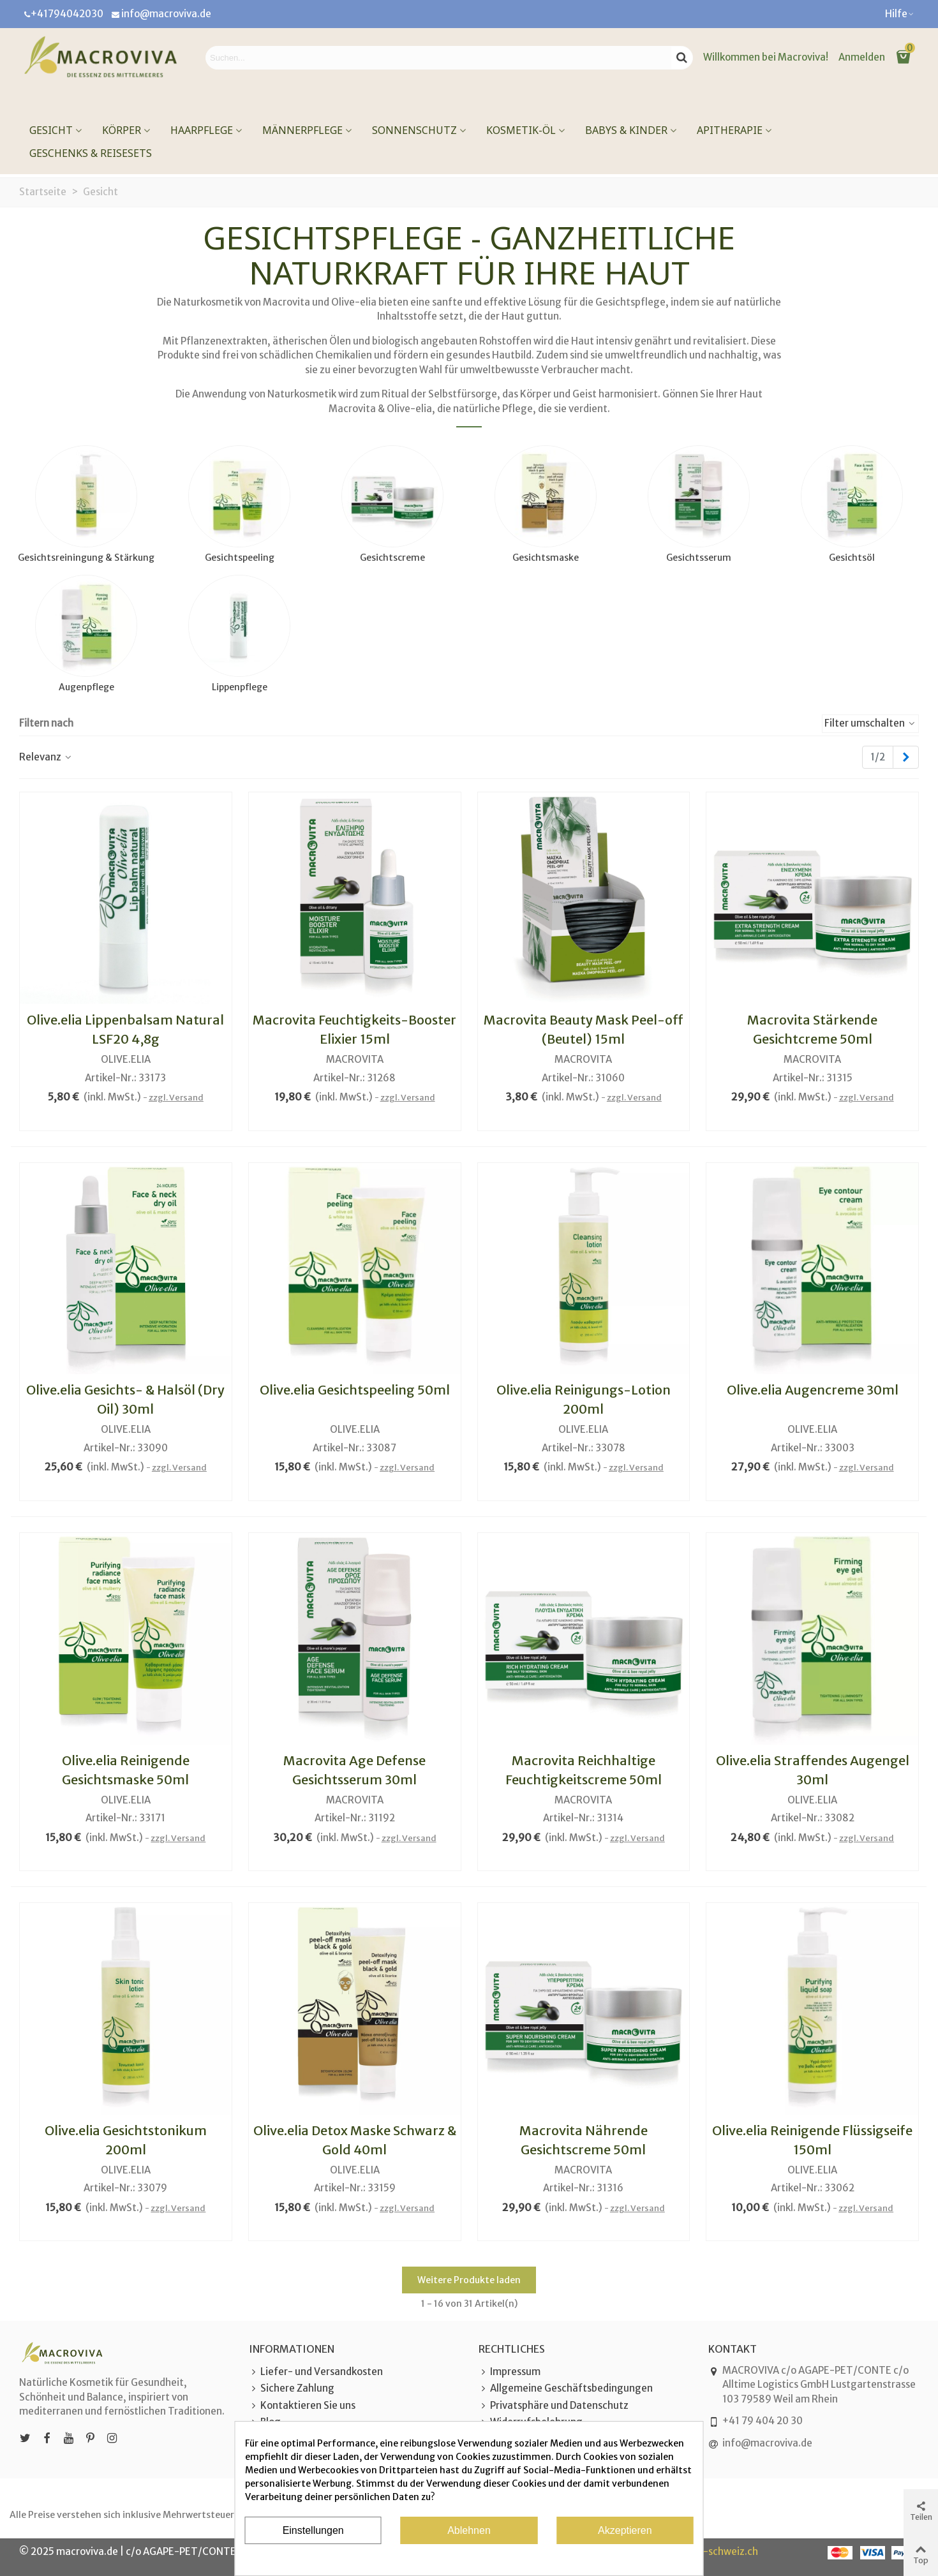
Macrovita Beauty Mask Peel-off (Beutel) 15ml (583, 1029)
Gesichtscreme (392, 557)
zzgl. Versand (176, 1097)
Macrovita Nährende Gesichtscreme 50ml (583, 2140)
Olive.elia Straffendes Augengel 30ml (812, 1770)
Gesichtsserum (698, 557)
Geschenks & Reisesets (90, 153)
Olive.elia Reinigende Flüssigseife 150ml (812, 2140)
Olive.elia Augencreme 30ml (812, 1390)
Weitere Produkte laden (469, 2280)
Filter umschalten (870, 723)
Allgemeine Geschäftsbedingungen (566, 2388)
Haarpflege (201, 130)
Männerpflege (302, 130)
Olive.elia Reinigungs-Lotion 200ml (583, 1399)
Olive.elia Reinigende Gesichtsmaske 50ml (126, 1770)
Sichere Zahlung (291, 2388)
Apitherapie (730, 130)
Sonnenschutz (414, 130)
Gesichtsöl (852, 557)
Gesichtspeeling (239, 557)
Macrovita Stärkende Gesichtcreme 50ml (812, 1029)
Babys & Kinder (626, 130)
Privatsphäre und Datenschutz (554, 2406)
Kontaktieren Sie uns (302, 2406)
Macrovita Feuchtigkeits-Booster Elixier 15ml (354, 1029)
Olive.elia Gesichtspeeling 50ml (355, 1390)
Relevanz (46, 757)
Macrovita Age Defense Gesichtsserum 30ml (354, 1770)
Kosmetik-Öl (521, 130)
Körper (121, 130)
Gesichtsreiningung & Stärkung (86, 557)
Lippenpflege (239, 687)
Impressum (509, 2372)
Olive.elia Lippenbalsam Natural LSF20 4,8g (125, 1029)
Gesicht (51, 130)
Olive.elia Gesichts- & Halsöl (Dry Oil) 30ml (125, 1399)
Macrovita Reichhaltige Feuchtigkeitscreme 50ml (583, 1770)
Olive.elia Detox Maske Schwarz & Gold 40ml (354, 2140)
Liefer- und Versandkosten (316, 2372)
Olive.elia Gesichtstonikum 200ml (126, 2140)
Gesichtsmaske (545, 557)
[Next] (906, 757)
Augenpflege (86, 687)
